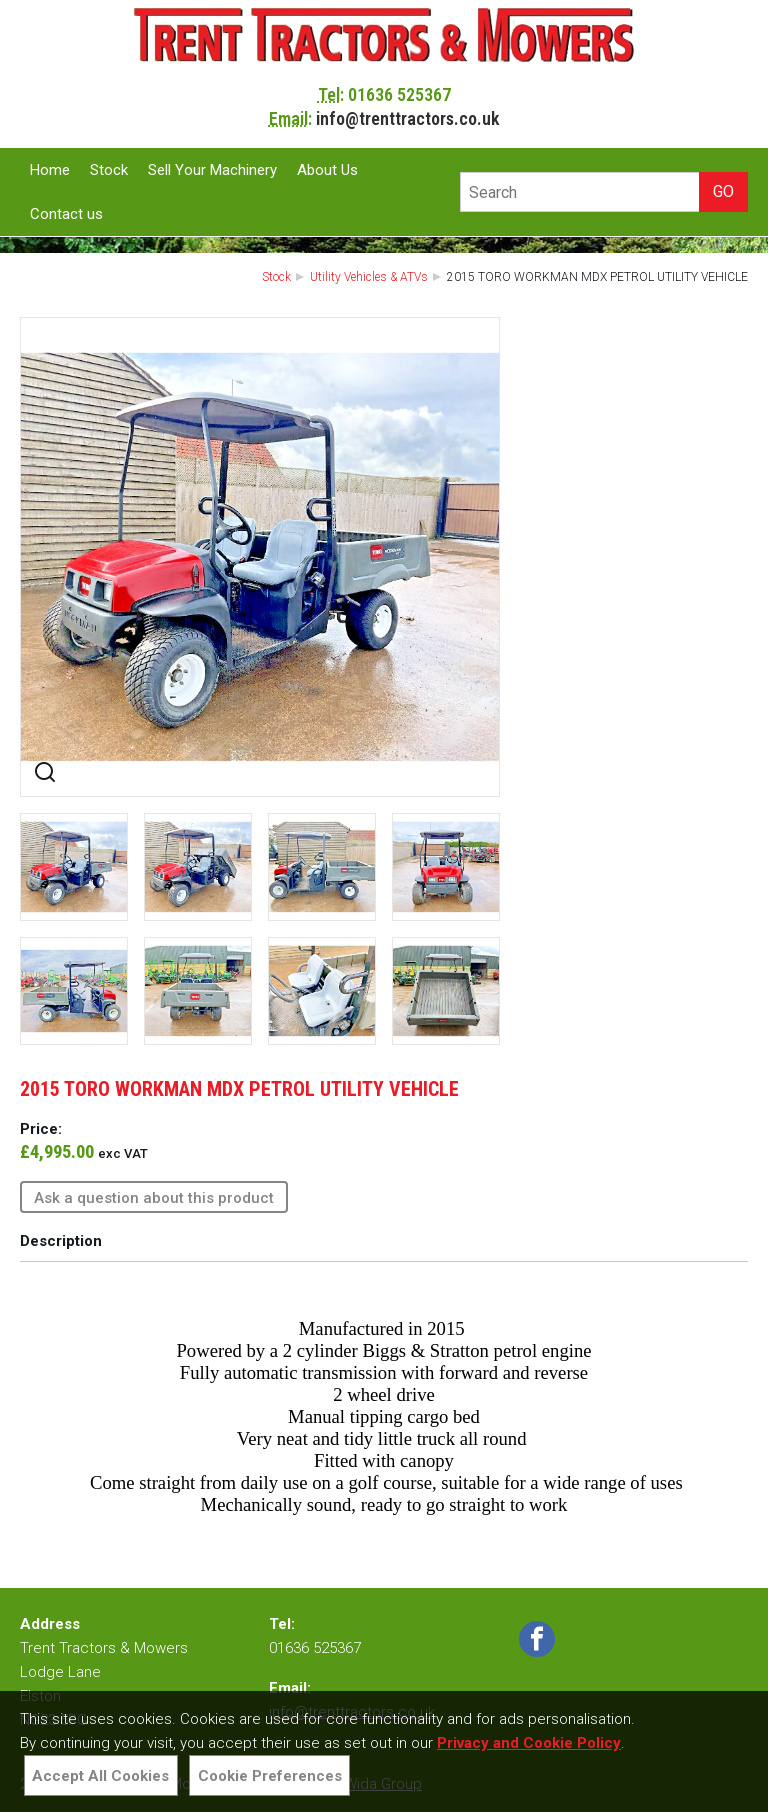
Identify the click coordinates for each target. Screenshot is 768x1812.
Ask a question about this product (154, 1198)
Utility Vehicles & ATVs (369, 277)
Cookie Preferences (270, 1776)
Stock (109, 170)
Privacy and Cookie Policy (529, 1743)
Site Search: (460, 172)
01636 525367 (399, 94)
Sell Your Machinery (212, 170)
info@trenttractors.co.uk (408, 118)
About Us (327, 170)
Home (50, 170)
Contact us (66, 214)
